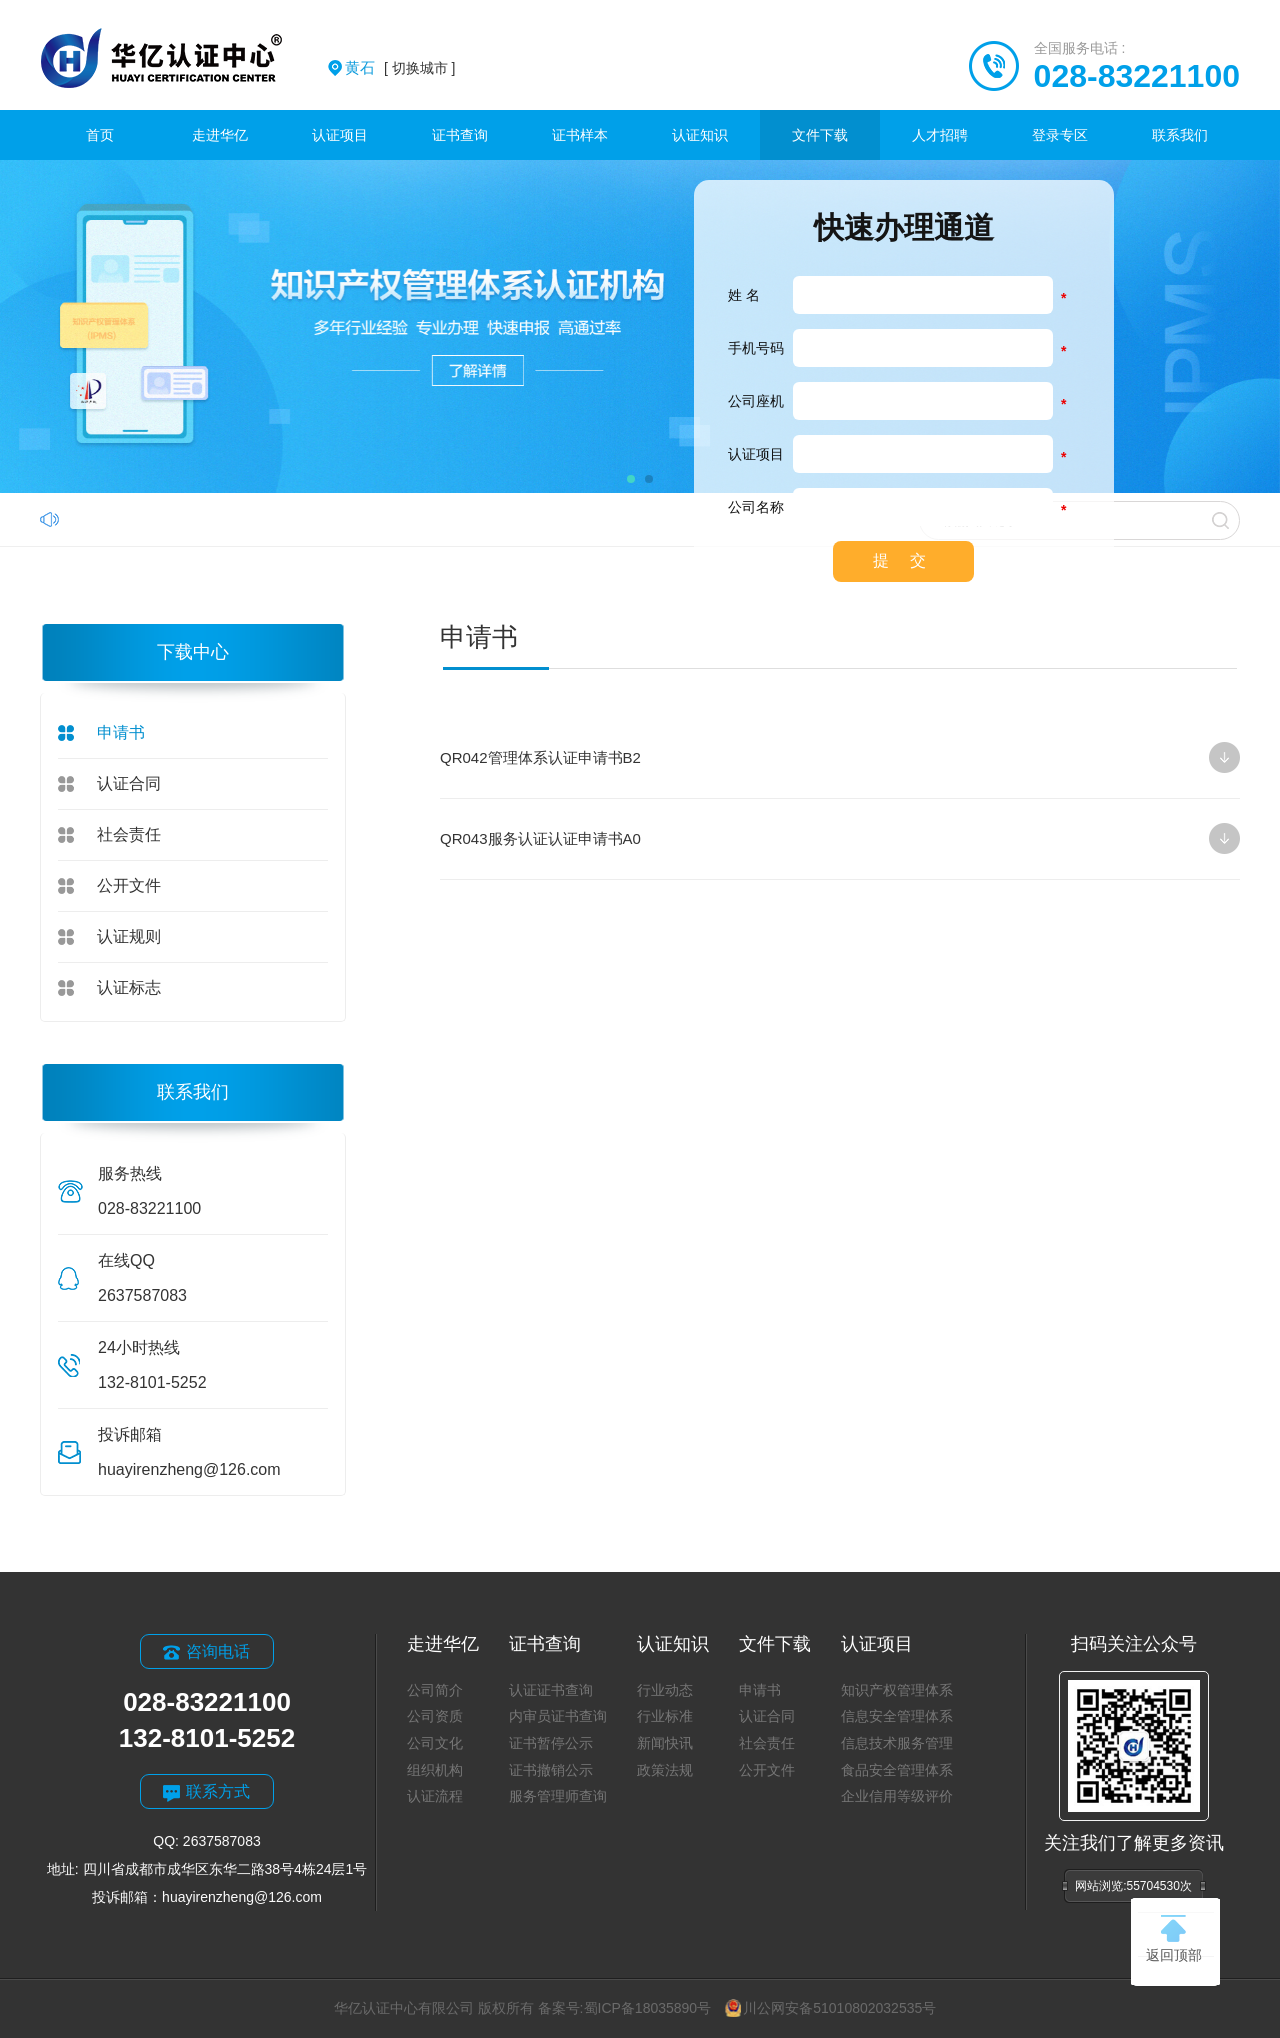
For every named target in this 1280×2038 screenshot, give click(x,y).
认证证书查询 (551, 1690)
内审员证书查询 (558, 1716)
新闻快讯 (665, 1743)
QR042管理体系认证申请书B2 (840, 758)
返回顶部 (1174, 1939)
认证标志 (129, 987)
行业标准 (665, 1716)
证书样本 (580, 135)
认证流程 (435, 1796)
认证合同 (129, 783)
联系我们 (1180, 135)
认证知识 (700, 135)
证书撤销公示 (551, 1770)
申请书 (121, 732)
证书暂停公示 (551, 1743)
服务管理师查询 (558, 1796)
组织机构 (435, 1770)
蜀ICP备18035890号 (648, 2008)
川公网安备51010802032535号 (830, 2008)
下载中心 (193, 652)
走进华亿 (220, 135)
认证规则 (129, 936)
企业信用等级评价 (897, 1796)
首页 (100, 135)
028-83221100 (1137, 76)
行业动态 (665, 1690)
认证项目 (340, 135)
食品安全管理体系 (897, 1770)
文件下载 (820, 135)
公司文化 (435, 1743)
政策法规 (665, 1770)
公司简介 (435, 1690)
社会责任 (129, 834)
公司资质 (435, 1716)
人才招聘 (940, 135)
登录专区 (1060, 135)
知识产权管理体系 (897, 1690)
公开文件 (129, 885)
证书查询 (460, 135)
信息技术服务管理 (897, 1743)
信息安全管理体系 (897, 1716)
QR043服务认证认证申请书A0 (840, 839)
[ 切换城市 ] (400, 68)
